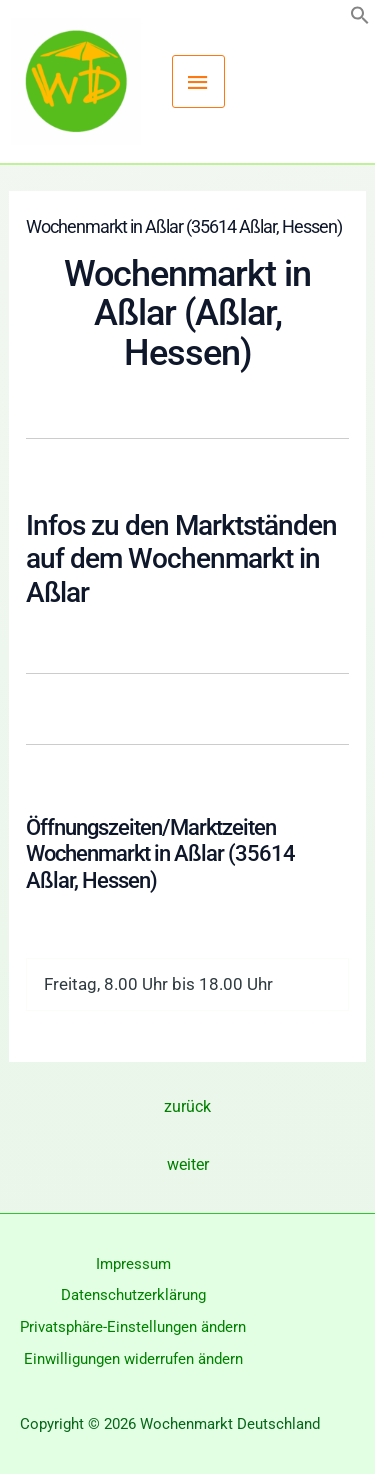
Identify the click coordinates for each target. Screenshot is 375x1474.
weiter (188, 1164)
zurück (187, 1106)
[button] (360, 19)
